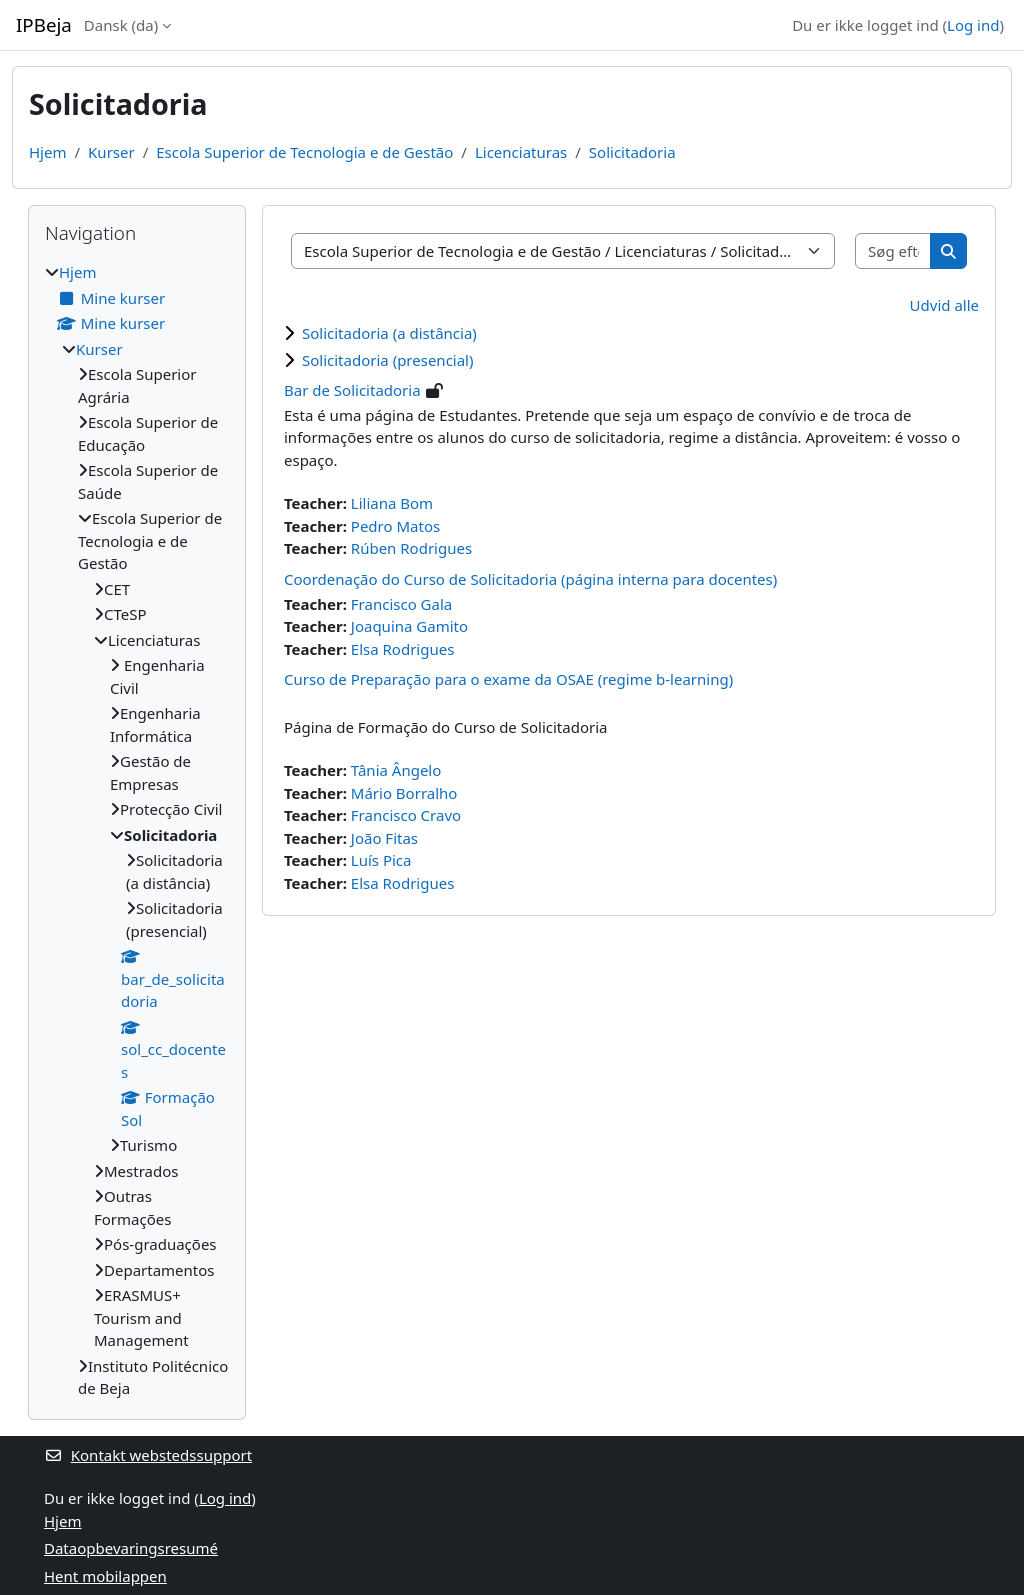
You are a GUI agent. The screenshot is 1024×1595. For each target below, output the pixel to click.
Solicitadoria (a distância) (389, 333)
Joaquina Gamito (409, 626)
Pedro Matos (395, 526)
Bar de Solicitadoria (352, 390)
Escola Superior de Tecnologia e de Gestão (304, 152)
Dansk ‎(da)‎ (121, 25)
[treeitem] (137, 830)
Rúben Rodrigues (411, 548)
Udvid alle (944, 305)
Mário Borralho (404, 793)
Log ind (973, 25)
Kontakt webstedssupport (148, 1455)
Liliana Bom (392, 503)
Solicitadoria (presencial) (387, 360)
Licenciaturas (521, 152)
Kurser (111, 152)
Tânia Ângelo (396, 770)
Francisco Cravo (406, 815)
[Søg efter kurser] (893, 251)
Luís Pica (381, 860)
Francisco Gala (401, 604)
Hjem (47, 152)
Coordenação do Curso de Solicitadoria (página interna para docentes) (530, 579)
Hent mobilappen (105, 1576)
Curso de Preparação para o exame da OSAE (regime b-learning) (508, 679)
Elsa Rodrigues (403, 649)
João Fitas (384, 838)
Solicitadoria (632, 152)
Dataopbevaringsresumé (131, 1548)
